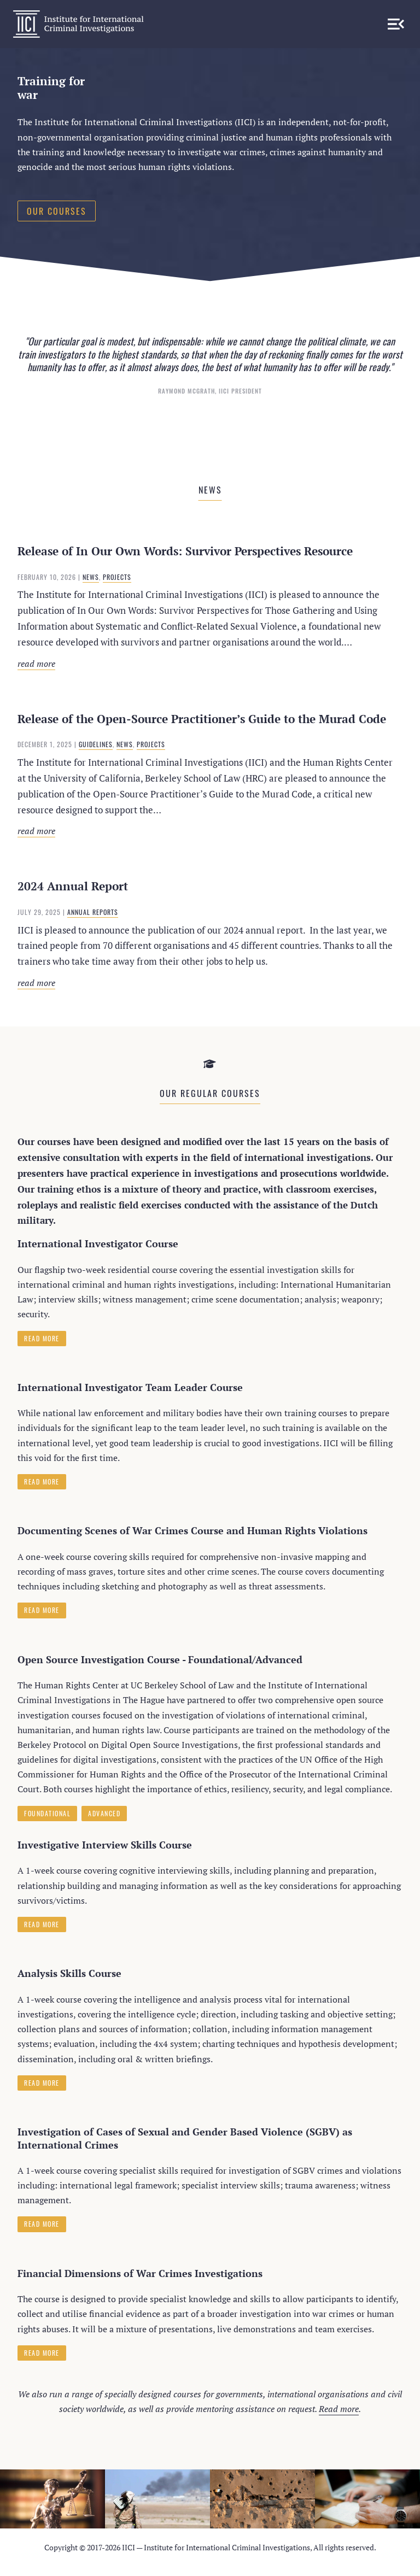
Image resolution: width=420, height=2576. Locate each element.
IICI (78, 24)
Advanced (104, 1813)
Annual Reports (92, 912)
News (91, 577)
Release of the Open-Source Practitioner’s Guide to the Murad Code (202, 718)
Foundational (47, 1813)
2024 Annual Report (73, 886)
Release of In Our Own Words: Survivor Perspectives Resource (185, 551)
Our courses (56, 211)
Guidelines (96, 744)
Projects (117, 577)
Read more (157, 663)
